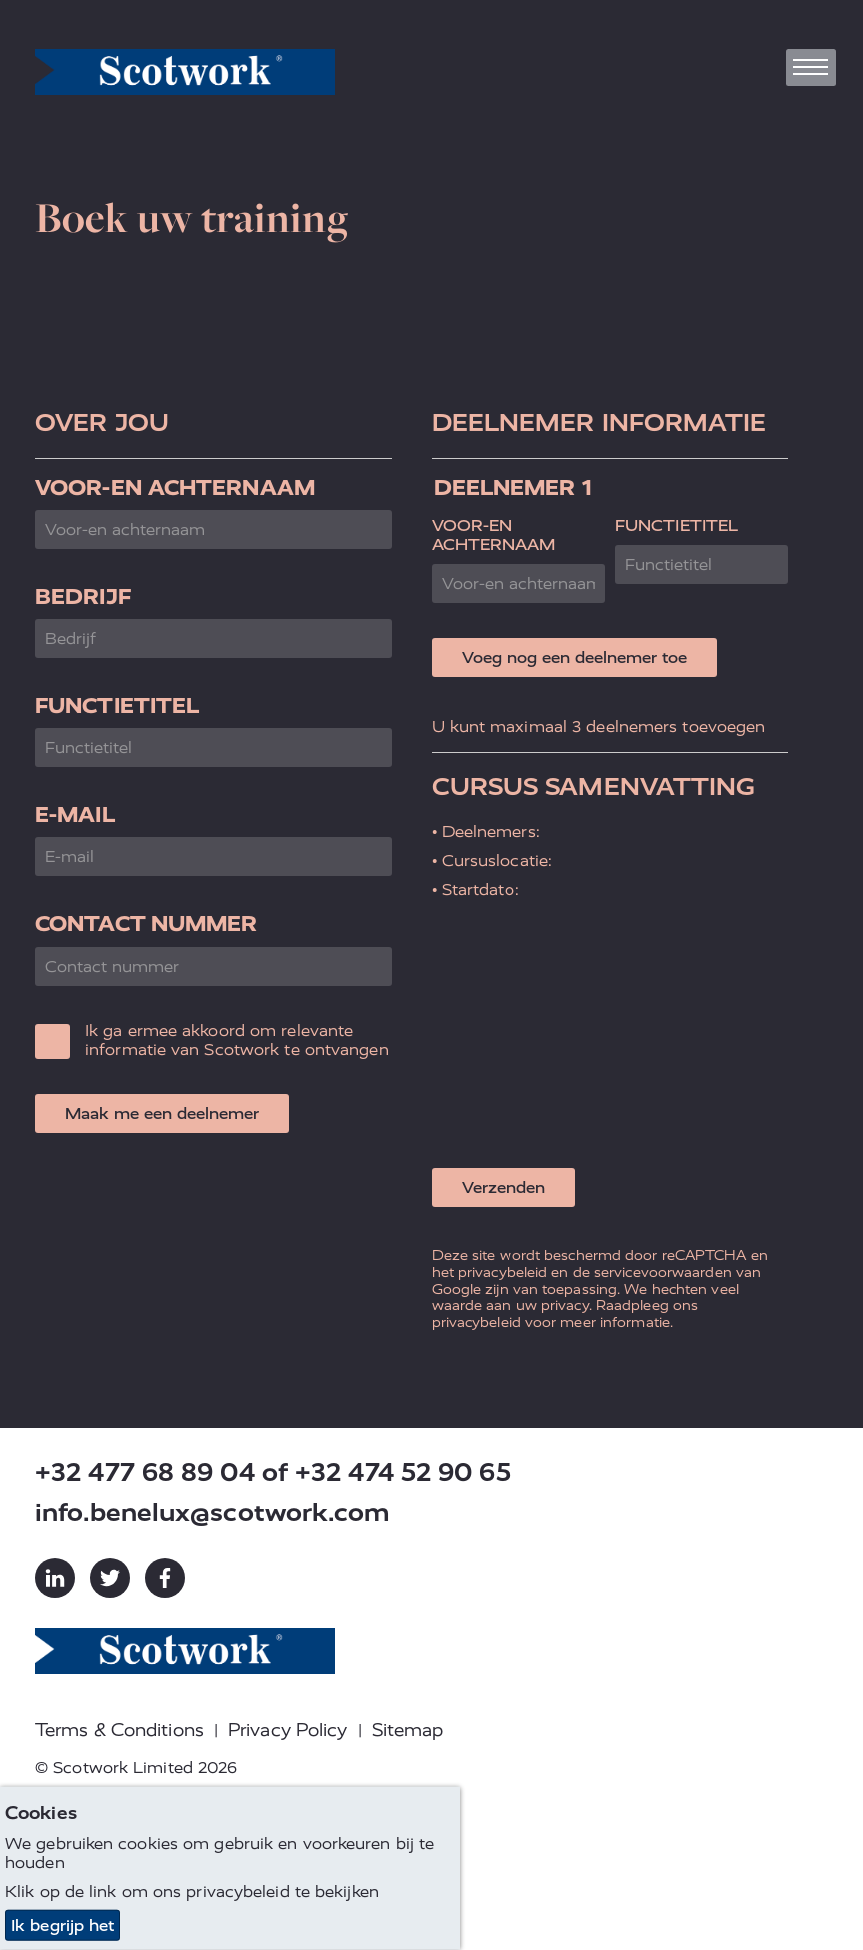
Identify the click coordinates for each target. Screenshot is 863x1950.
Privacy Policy (287, 1730)
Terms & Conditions (119, 1730)
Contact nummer (146, 923)
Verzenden (503, 1187)
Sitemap (408, 1730)
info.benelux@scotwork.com (213, 1512)
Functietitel (117, 705)
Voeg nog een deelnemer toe (574, 657)
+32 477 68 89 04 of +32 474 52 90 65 (273, 1472)
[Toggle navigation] (811, 67)
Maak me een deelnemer (162, 1113)
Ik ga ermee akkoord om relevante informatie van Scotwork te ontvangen (237, 1040)
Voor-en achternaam (175, 487)
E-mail (75, 814)
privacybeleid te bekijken (282, 1891)
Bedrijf (83, 596)
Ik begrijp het (62, 1925)
